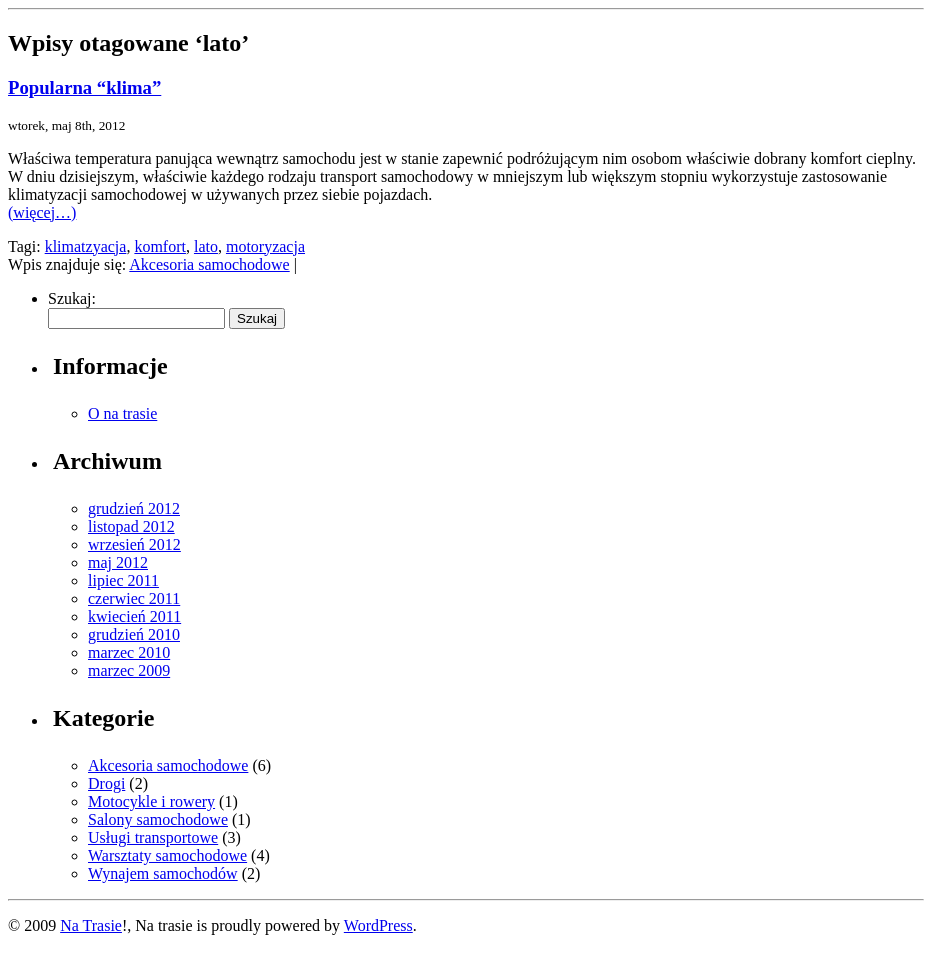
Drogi (106, 783)
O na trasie (122, 413)
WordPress (378, 925)
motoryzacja (265, 246)
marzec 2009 (129, 670)
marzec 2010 (129, 652)
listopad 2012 (131, 526)
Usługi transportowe (153, 837)
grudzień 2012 (134, 508)
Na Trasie (91, 925)
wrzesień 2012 (134, 544)
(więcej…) (42, 212)
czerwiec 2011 (134, 598)
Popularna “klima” (84, 87)
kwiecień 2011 (134, 616)
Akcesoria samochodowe (209, 264)
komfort (160, 246)
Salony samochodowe (158, 819)
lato (206, 246)
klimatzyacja (86, 246)
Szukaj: (72, 298)
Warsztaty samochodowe (167, 855)
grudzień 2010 (134, 634)
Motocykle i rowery (151, 801)
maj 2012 (118, 562)
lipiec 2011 (123, 580)
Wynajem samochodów (163, 873)
